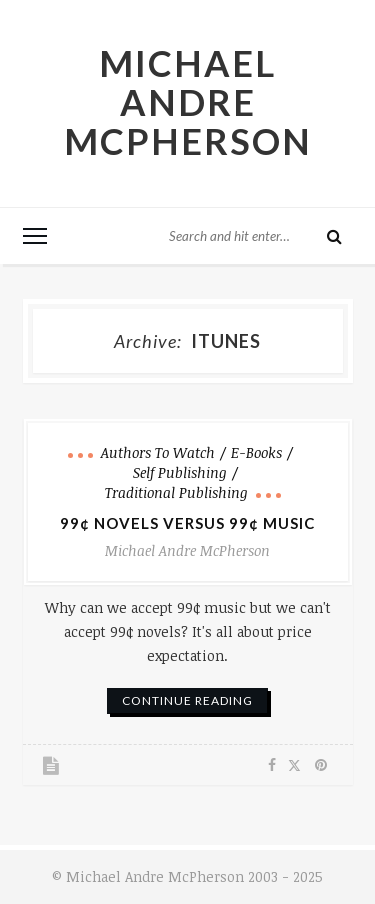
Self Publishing (180, 472)
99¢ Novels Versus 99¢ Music (187, 523)
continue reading (187, 700)
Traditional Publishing (176, 492)
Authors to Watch (158, 452)
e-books (256, 452)
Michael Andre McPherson (188, 102)
